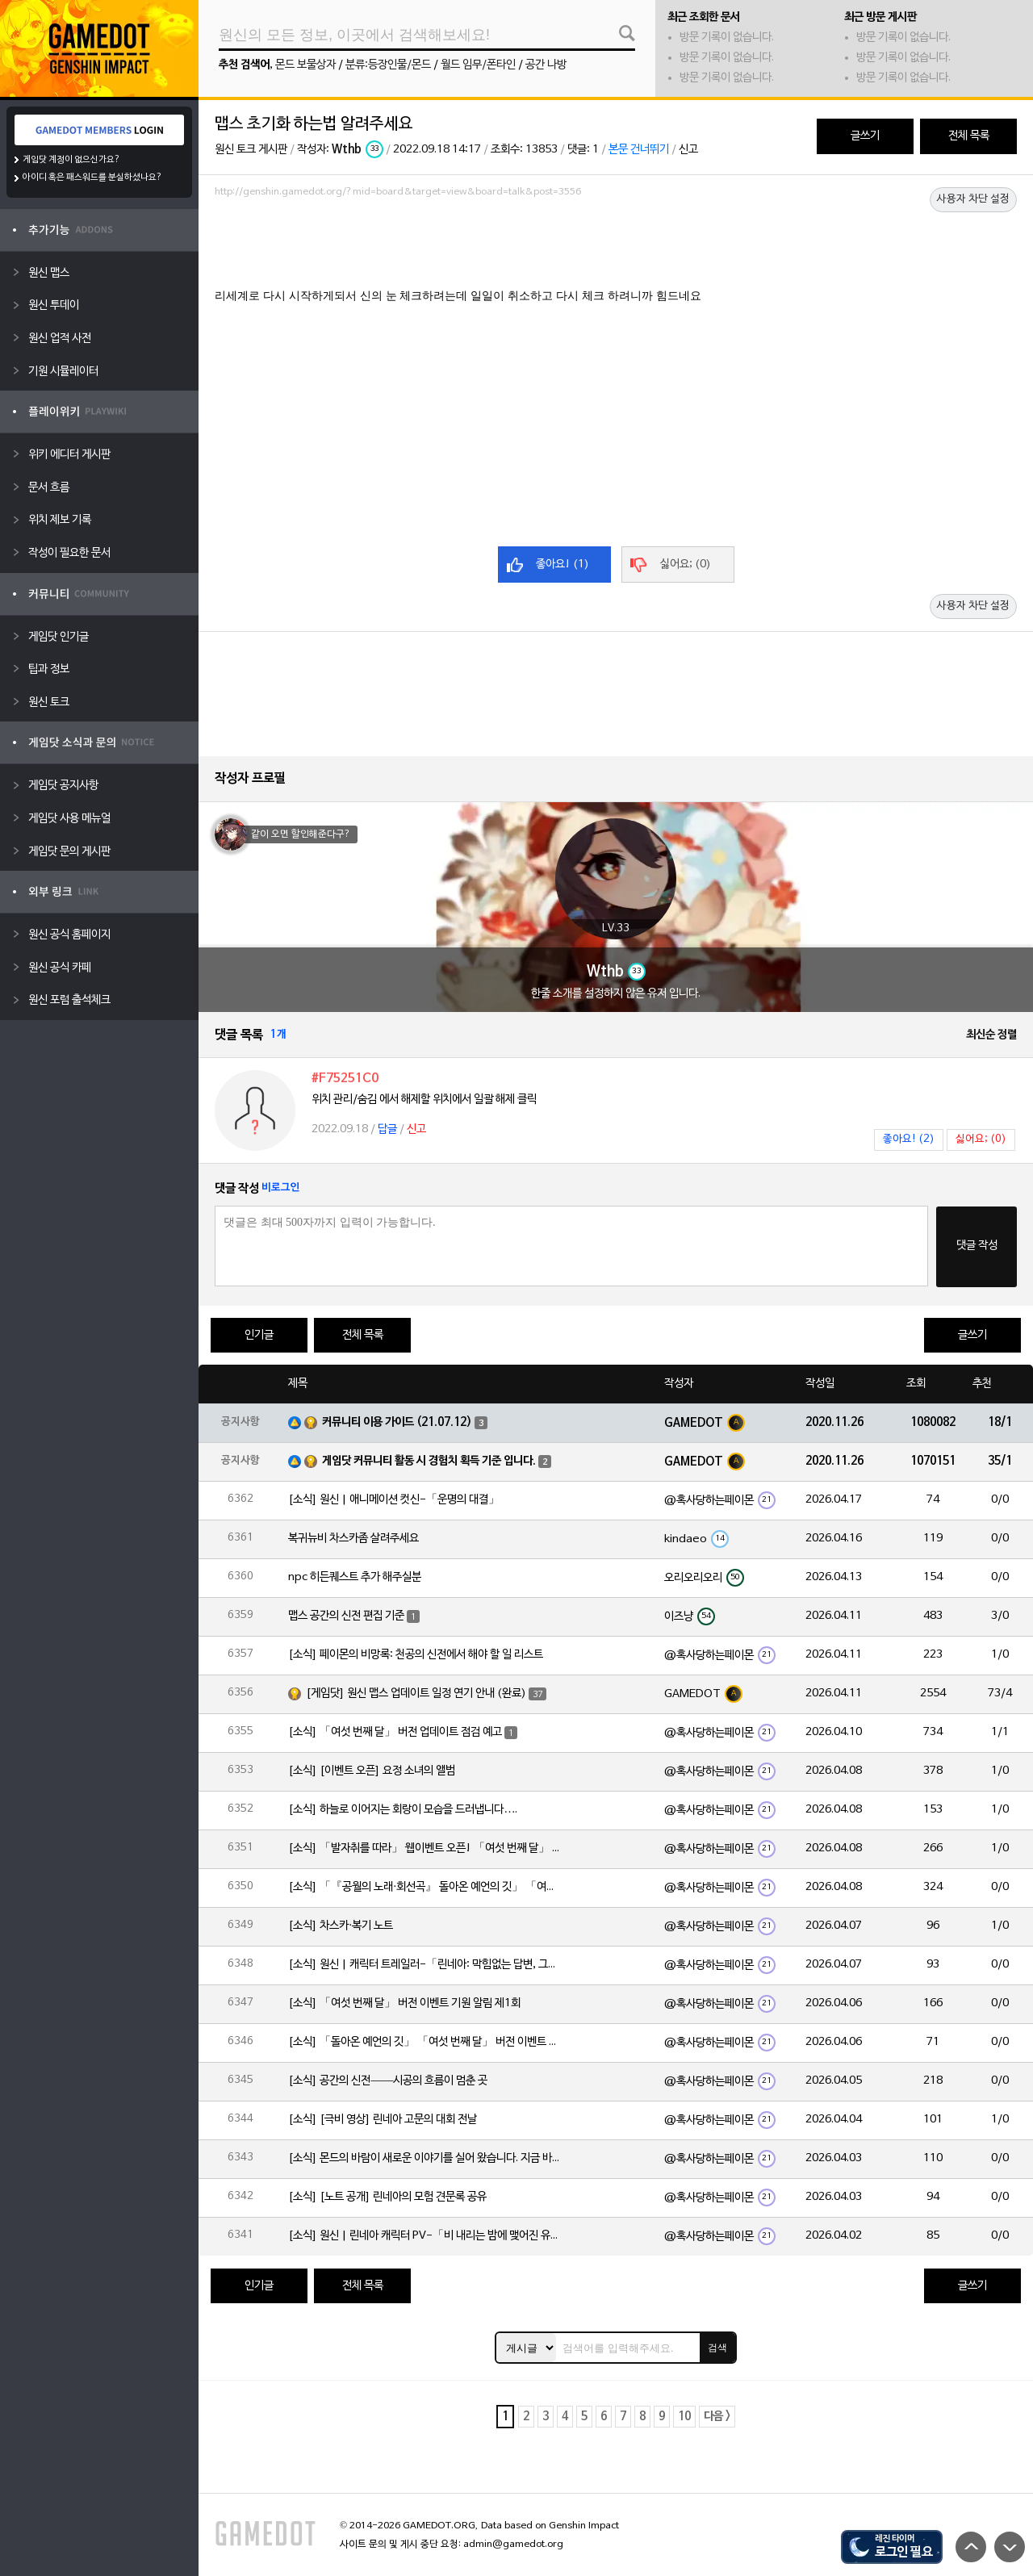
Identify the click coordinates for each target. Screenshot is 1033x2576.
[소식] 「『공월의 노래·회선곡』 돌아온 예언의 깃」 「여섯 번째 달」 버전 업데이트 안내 (425, 1887)
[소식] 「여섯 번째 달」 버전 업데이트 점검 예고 (395, 1732)
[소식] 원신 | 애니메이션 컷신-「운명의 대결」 (394, 1500)
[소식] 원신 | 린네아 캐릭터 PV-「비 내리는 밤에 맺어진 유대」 (425, 2236)
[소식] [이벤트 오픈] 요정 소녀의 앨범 (371, 1771)
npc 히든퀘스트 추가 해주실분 (354, 1577)
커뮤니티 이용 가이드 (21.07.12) (397, 1422)
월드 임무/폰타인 (478, 65)
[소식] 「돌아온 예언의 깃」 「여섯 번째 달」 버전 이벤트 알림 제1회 (425, 2042)
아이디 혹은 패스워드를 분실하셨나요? (92, 177)
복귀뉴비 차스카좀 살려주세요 (353, 1539)
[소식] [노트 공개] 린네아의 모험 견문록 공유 (387, 2197)
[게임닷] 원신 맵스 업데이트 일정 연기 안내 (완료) (416, 1693)
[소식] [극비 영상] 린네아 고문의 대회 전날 (382, 2120)
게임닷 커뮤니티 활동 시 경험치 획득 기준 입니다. (429, 1461)
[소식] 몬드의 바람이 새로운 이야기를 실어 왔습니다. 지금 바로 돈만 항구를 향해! (425, 2158)
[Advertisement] (616, 248)
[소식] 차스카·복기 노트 (340, 1926)
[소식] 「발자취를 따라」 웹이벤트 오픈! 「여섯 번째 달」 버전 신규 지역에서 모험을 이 (425, 1848)
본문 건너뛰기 (639, 150)
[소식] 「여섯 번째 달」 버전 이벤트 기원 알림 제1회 (404, 2003)
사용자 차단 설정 (973, 199)
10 (684, 2417)
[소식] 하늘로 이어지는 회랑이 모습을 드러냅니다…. (402, 1810)
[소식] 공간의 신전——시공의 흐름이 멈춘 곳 (387, 2081)
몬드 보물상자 (305, 65)
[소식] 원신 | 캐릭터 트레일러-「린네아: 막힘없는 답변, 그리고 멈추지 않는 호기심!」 (425, 1965)
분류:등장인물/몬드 (388, 65)
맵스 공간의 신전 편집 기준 (346, 1616)
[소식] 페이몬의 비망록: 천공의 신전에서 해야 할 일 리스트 (415, 1655)
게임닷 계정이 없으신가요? (71, 160)
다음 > (717, 2417)
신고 (688, 150)
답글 (387, 1129)
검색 (717, 2347)
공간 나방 (546, 65)
